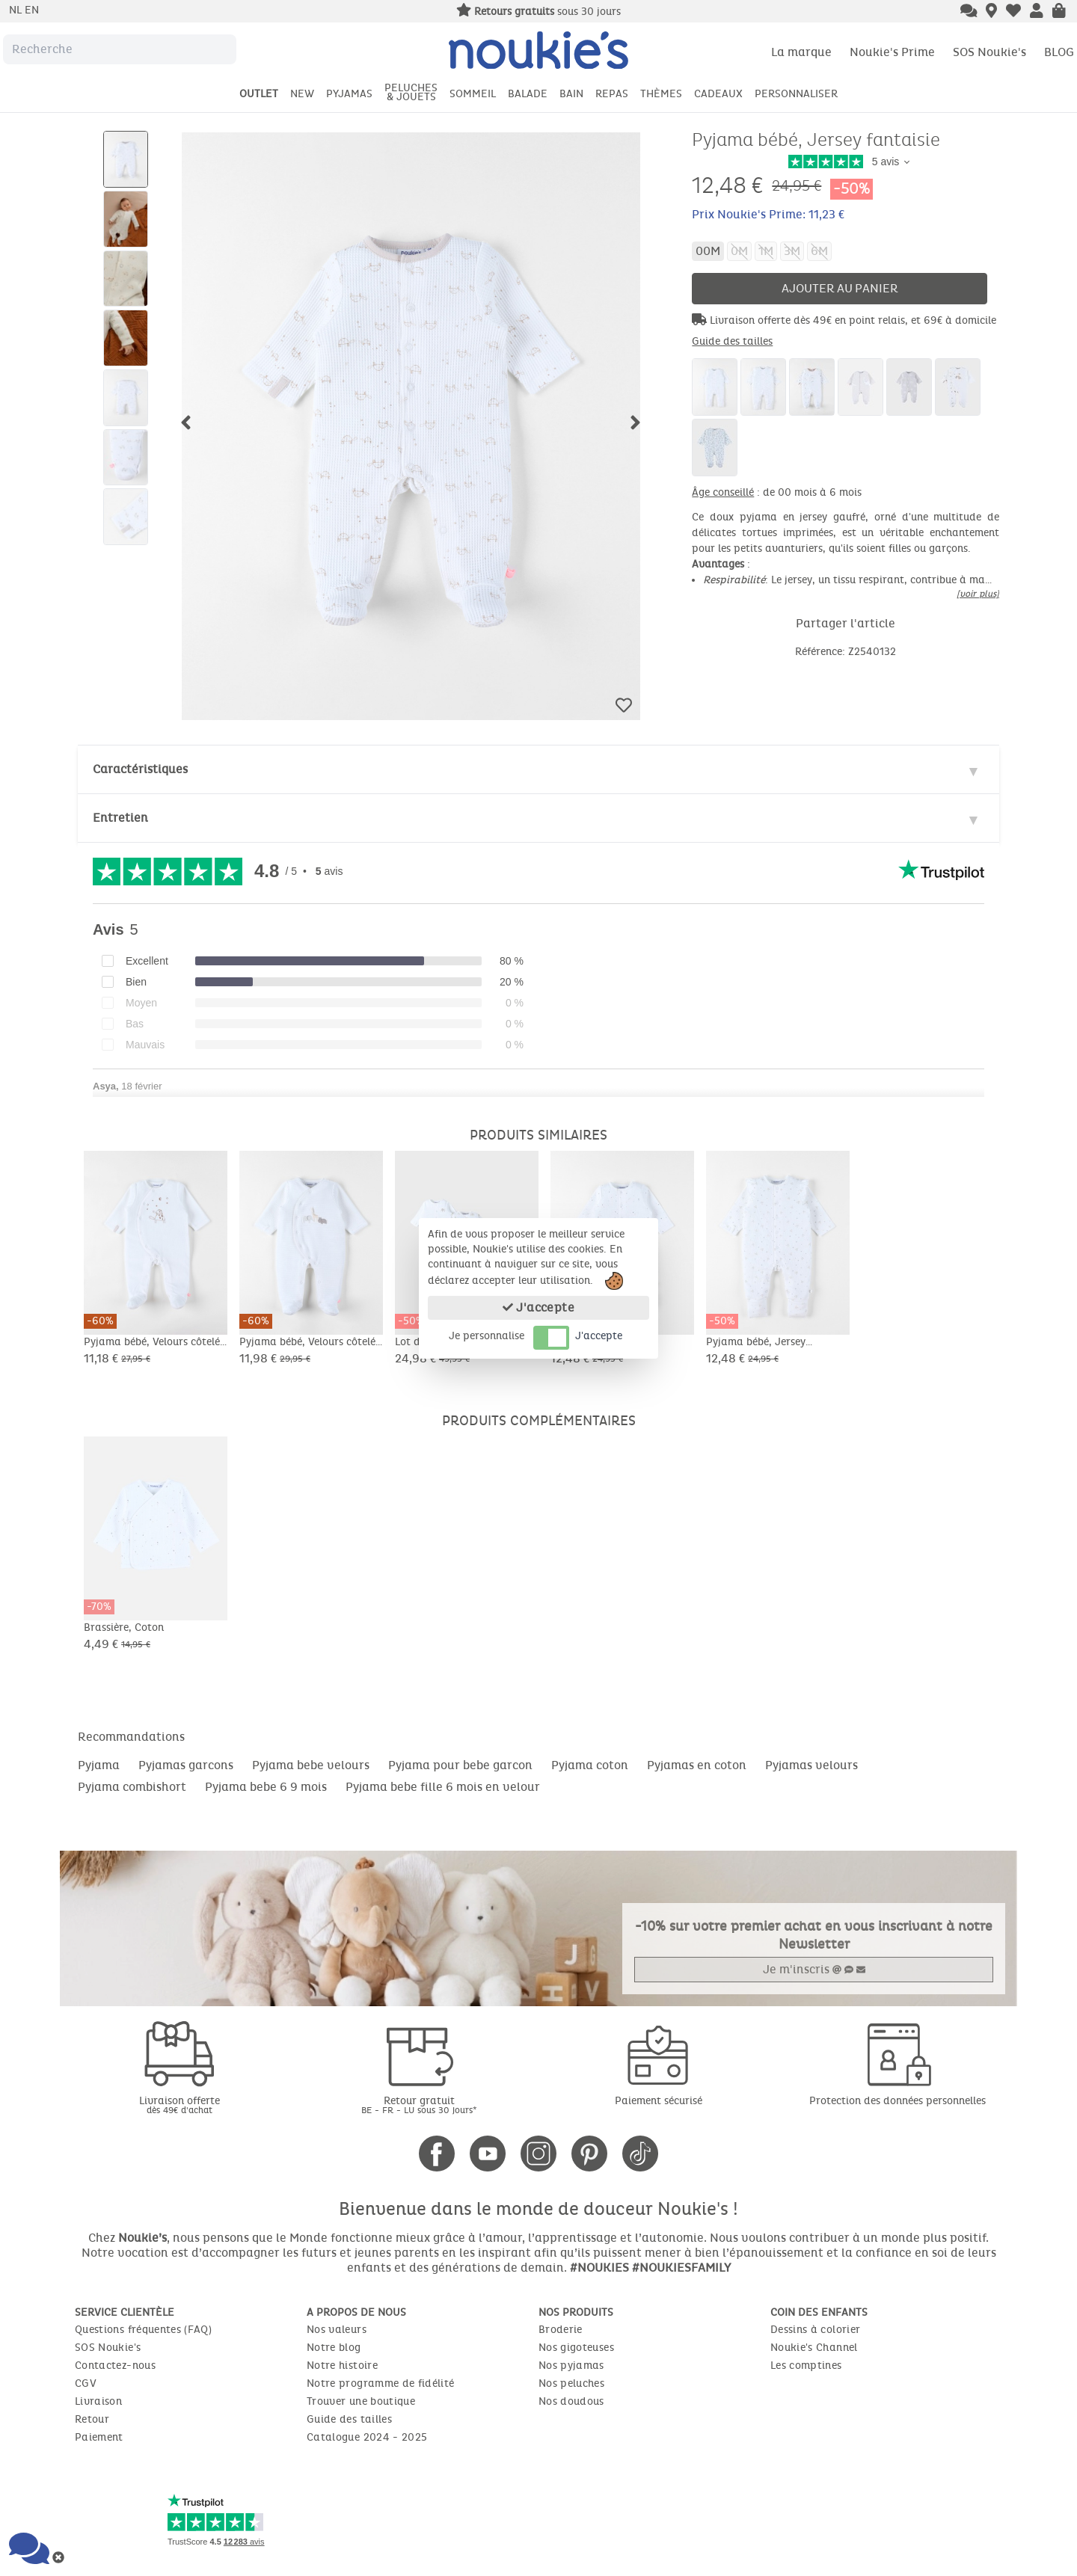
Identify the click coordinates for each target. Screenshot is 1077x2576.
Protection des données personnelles (897, 2100)
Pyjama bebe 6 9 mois (266, 1787)
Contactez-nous (115, 2365)
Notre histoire (342, 2365)
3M (792, 251)
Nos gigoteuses (576, 2347)
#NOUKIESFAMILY (681, 2267)
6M (819, 251)
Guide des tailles (732, 341)
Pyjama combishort (132, 1787)
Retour (92, 2419)
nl (17, 10)
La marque (801, 52)
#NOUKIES (599, 2267)
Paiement (99, 2437)
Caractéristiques (140, 769)
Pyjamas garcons (185, 1765)
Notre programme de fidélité (380, 2383)
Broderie (560, 2329)
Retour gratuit (419, 2104)
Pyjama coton (589, 1765)
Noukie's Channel (814, 2347)
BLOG (1059, 52)
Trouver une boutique (361, 2401)
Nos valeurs (336, 2329)
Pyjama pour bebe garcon (460, 1765)
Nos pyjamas (571, 2365)
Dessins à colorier (815, 2329)
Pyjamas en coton (696, 1765)
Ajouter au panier (840, 288)
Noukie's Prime (892, 52)
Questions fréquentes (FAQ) (143, 2329)
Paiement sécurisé (658, 2100)
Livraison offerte (179, 2104)
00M (708, 251)
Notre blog (334, 2347)
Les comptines (806, 2365)
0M (739, 251)
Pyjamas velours (811, 1765)
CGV (85, 2383)
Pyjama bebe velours (310, 1765)
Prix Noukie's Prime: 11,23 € (768, 214)
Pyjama (99, 1765)
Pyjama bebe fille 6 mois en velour (443, 1787)
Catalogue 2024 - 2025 (367, 2437)
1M (765, 251)
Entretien (120, 818)
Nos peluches (571, 2383)
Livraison (98, 2401)
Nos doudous (571, 2401)
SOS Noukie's (989, 52)
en (32, 10)
